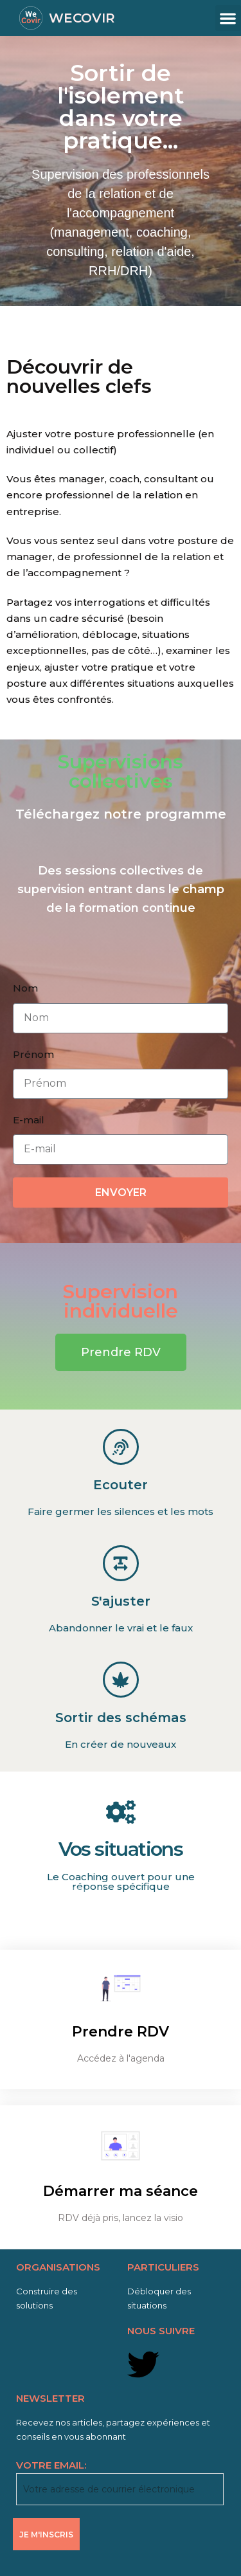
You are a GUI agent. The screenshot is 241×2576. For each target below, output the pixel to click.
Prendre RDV (120, 2031)
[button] (228, 18)
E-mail (28, 1120)
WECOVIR (82, 18)
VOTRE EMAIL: (120, 2482)
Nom (25, 988)
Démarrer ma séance (120, 2191)
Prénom (33, 1054)
